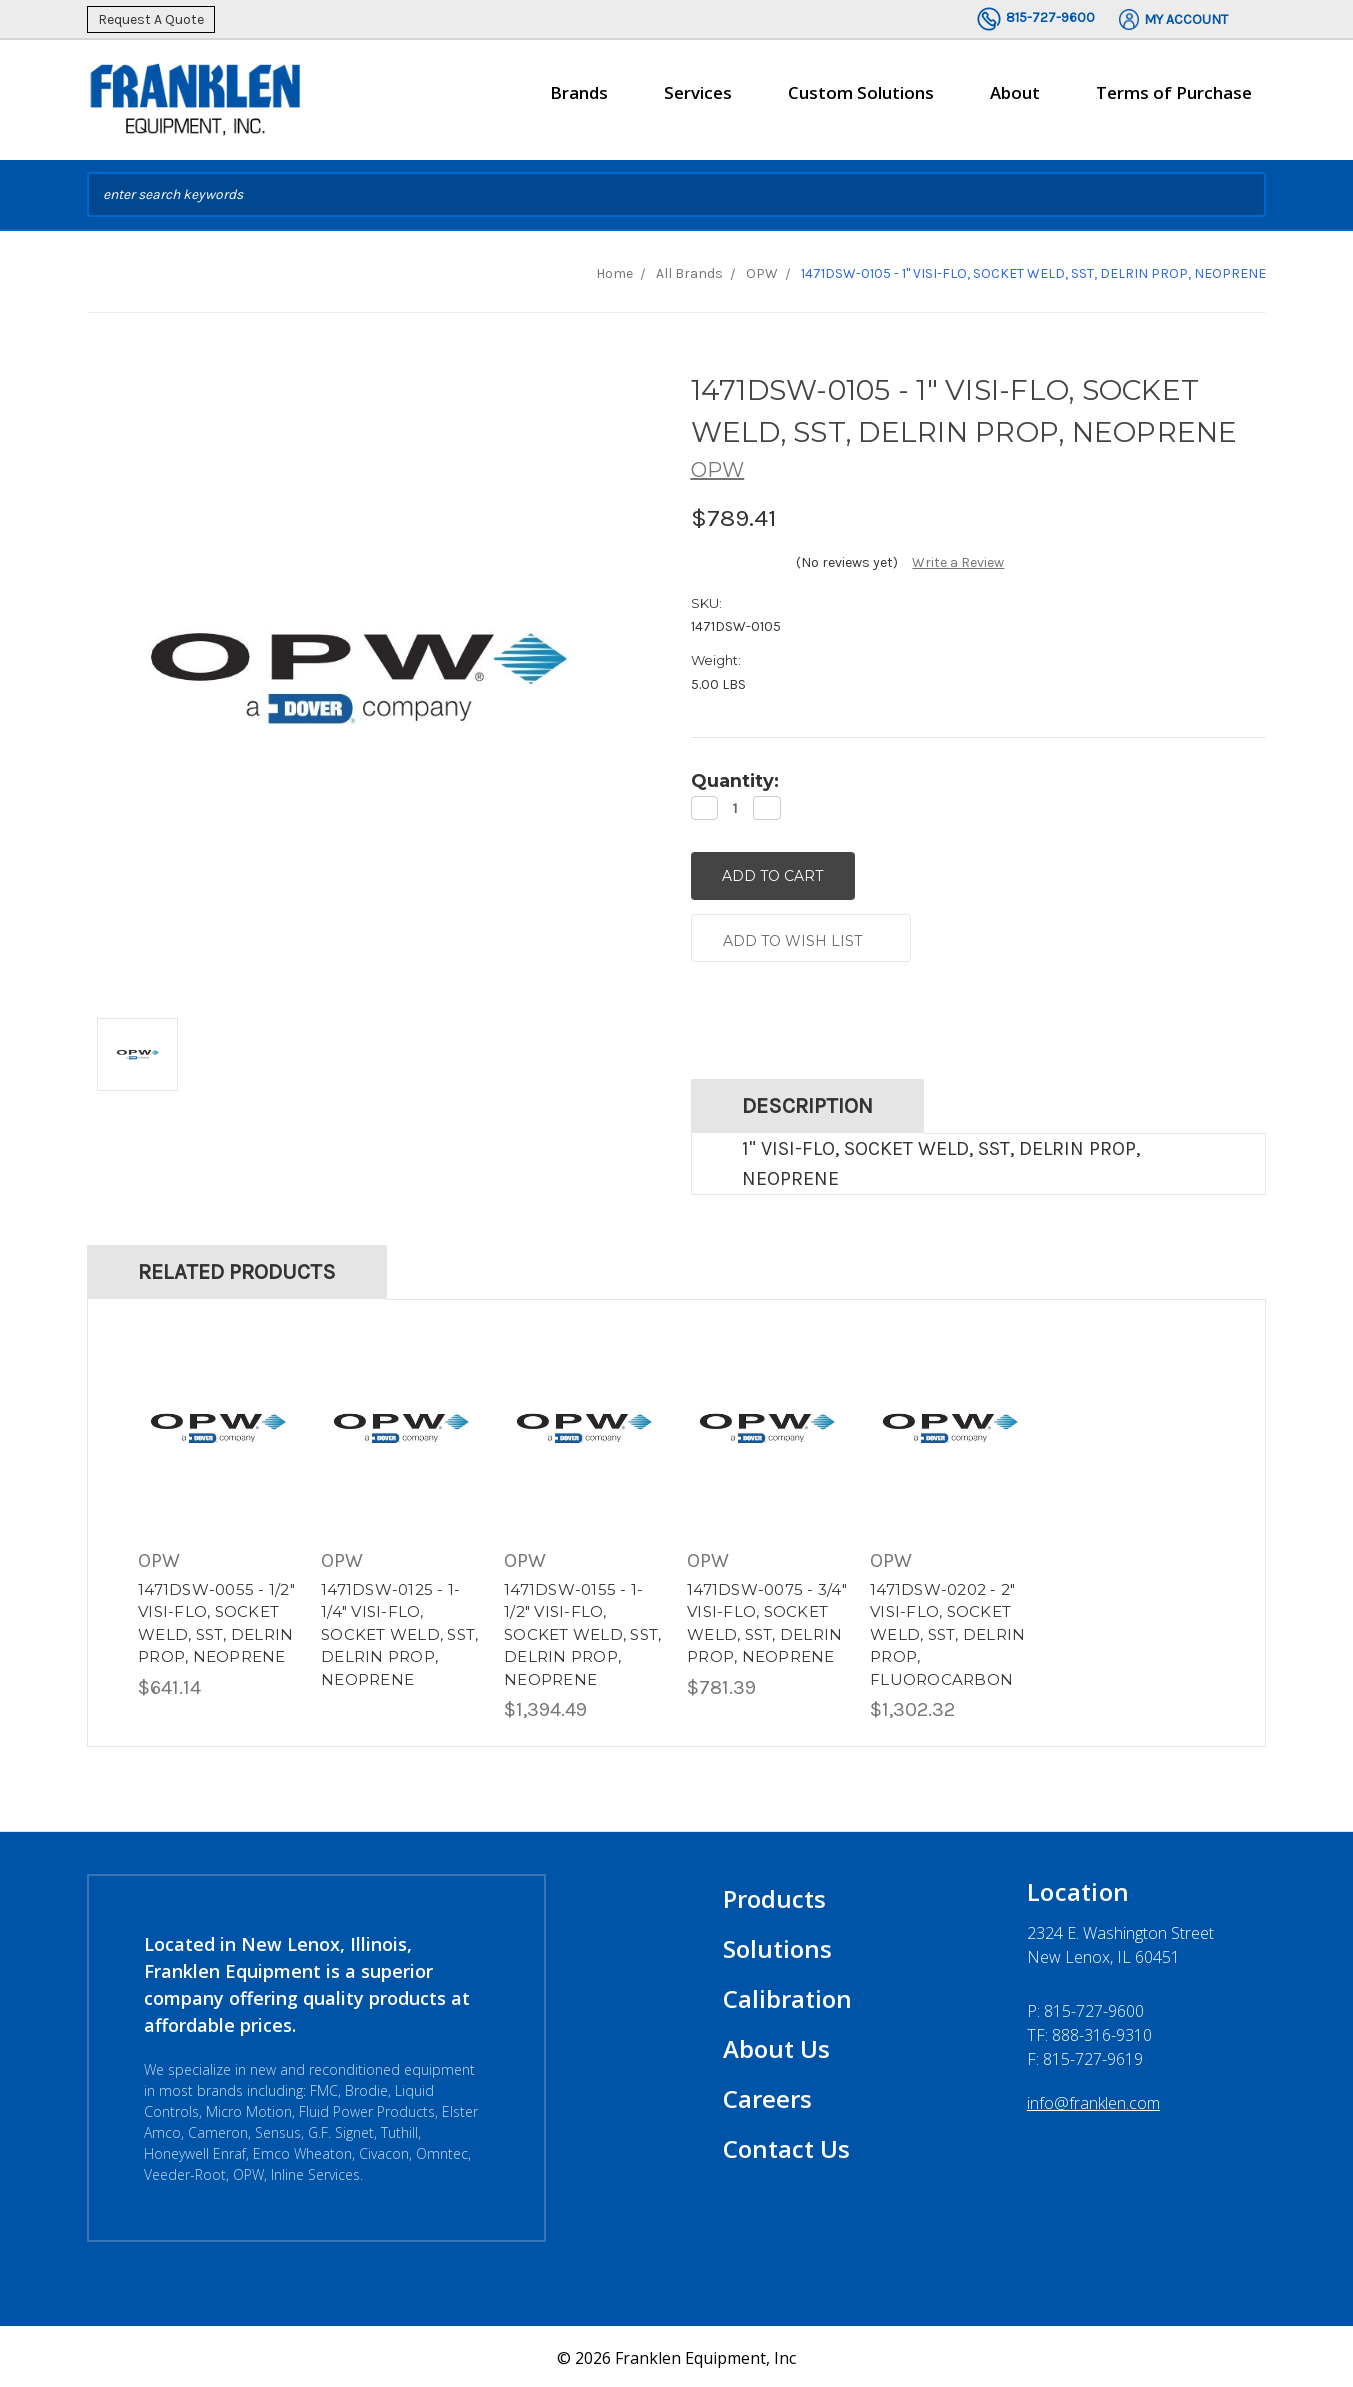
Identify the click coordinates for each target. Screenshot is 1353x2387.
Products (774, 1895)
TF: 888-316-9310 (1089, 2032)
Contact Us (786, 2145)
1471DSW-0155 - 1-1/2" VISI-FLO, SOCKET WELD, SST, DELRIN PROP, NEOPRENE (582, 1630)
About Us (776, 2045)
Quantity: (735, 781)
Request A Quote (151, 19)
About (1015, 101)
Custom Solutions (861, 101)
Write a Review (958, 562)
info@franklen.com (1093, 2100)
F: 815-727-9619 (1085, 2056)
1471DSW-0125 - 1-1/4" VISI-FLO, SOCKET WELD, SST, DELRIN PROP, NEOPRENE (399, 1630)
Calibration (787, 1995)
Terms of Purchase (1174, 92)
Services (698, 101)
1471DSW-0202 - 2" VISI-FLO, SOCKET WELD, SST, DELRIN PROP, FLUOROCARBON (947, 1630)
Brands (579, 101)
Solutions (777, 1945)
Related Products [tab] (237, 1269)
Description (807, 1103)
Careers (767, 2095)
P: (1085, 2008)
